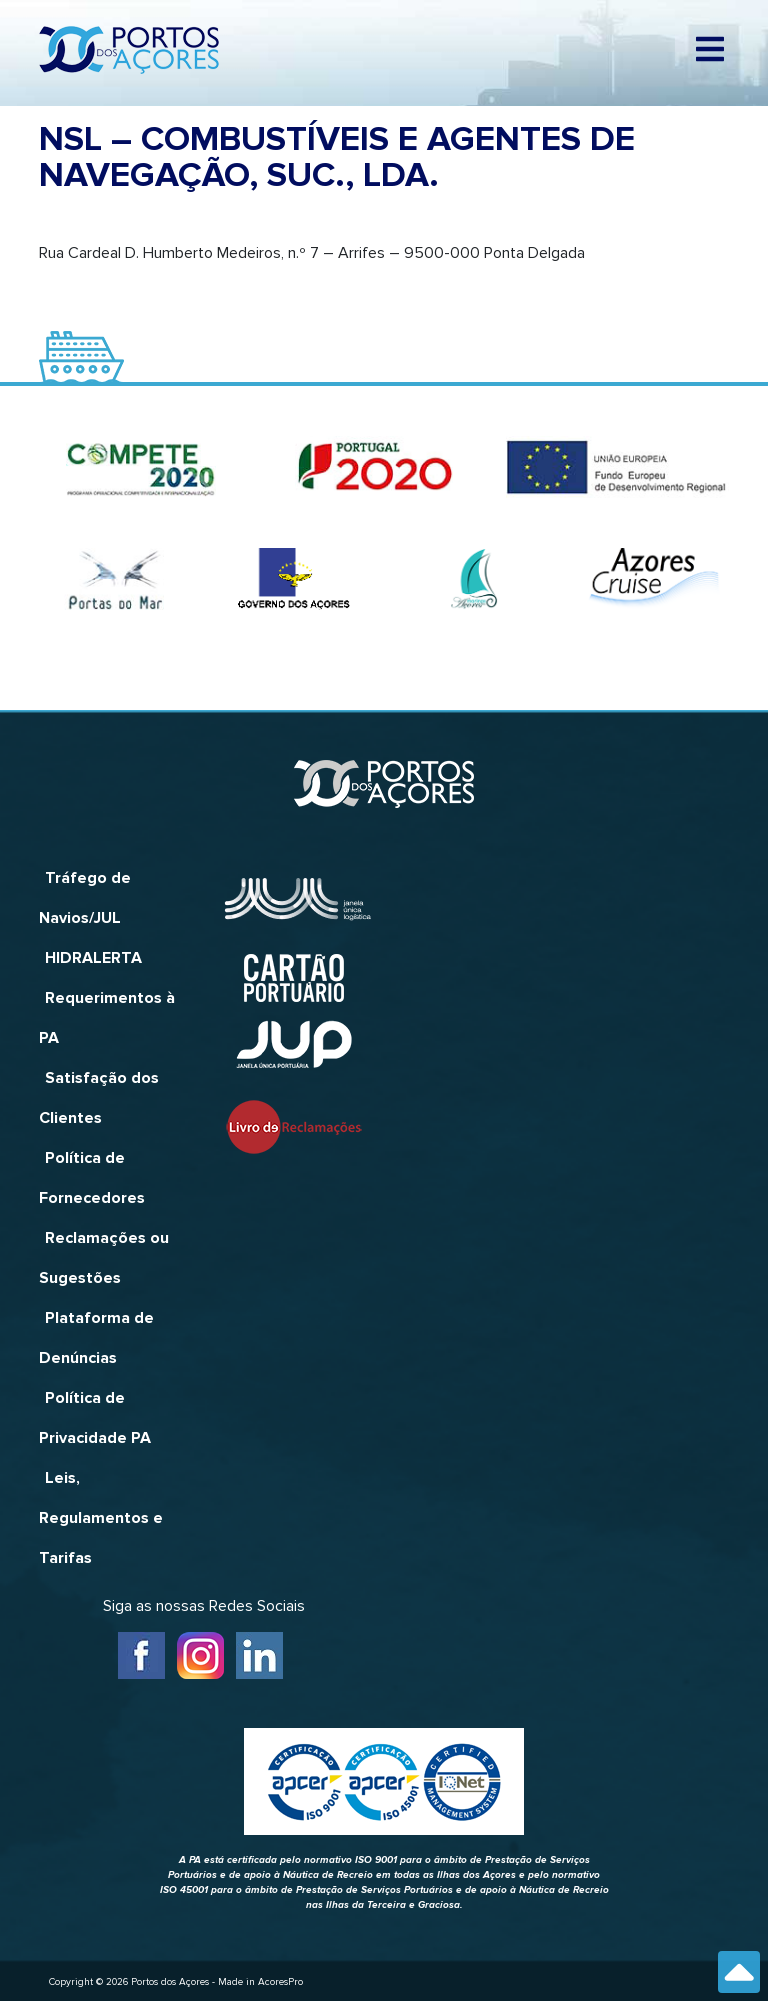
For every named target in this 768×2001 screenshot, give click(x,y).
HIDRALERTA (93, 958)
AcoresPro (280, 1982)
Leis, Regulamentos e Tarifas (101, 1518)
